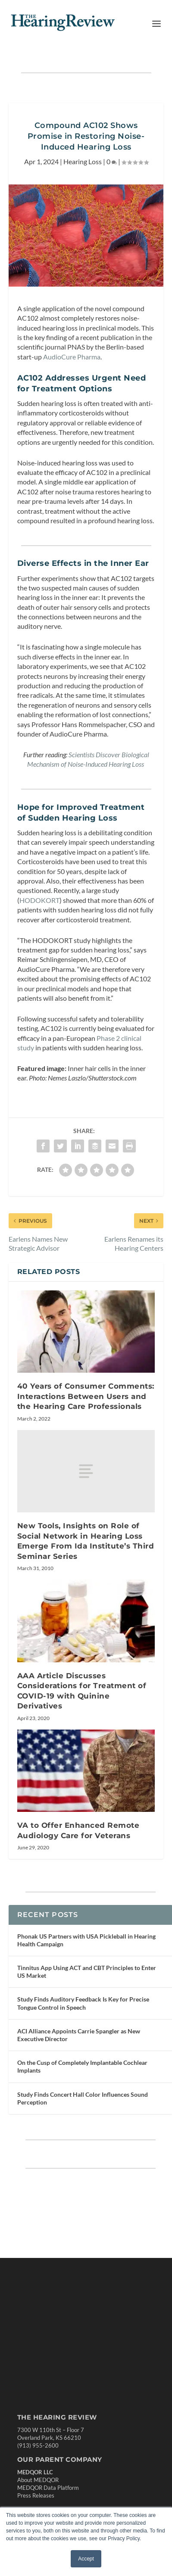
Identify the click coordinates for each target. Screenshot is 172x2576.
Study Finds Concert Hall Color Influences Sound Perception (82, 2098)
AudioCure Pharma (71, 357)
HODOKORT (39, 900)
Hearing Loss (82, 161)
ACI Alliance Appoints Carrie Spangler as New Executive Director (78, 2034)
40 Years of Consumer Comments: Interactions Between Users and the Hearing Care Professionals (85, 1396)
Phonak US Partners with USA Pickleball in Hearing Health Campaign (86, 1940)
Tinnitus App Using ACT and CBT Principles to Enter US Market (86, 1971)
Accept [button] (86, 2559)
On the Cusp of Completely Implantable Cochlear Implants (82, 2066)
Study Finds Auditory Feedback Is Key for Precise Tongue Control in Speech (83, 2003)
